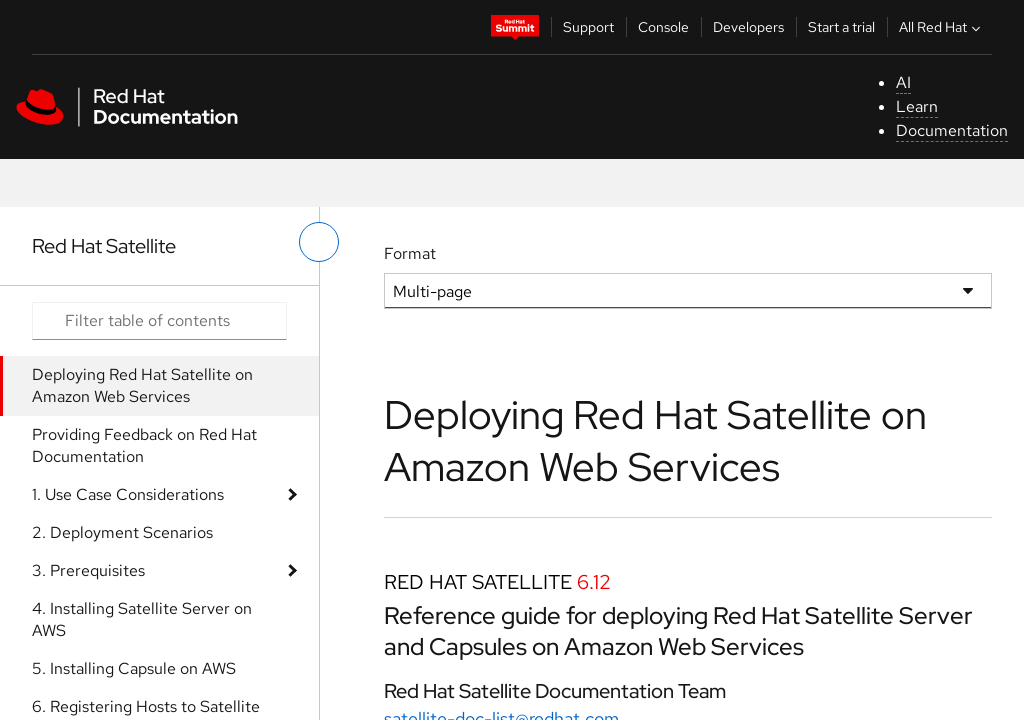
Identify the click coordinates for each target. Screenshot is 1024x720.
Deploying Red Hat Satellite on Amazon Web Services (142, 385)
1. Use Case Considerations (128, 494)
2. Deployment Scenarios (122, 532)
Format (410, 253)
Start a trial (841, 27)
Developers (748, 27)
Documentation (952, 130)
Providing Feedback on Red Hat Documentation (144, 445)
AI (903, 82)
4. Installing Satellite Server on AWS (142, 619)
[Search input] (159, 321)
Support (588, 27)
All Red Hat (942, 27)
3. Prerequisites (88, 570)
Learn (917, 106)
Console (663, 27)
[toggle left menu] (319, 242)
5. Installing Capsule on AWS (134, 668)
